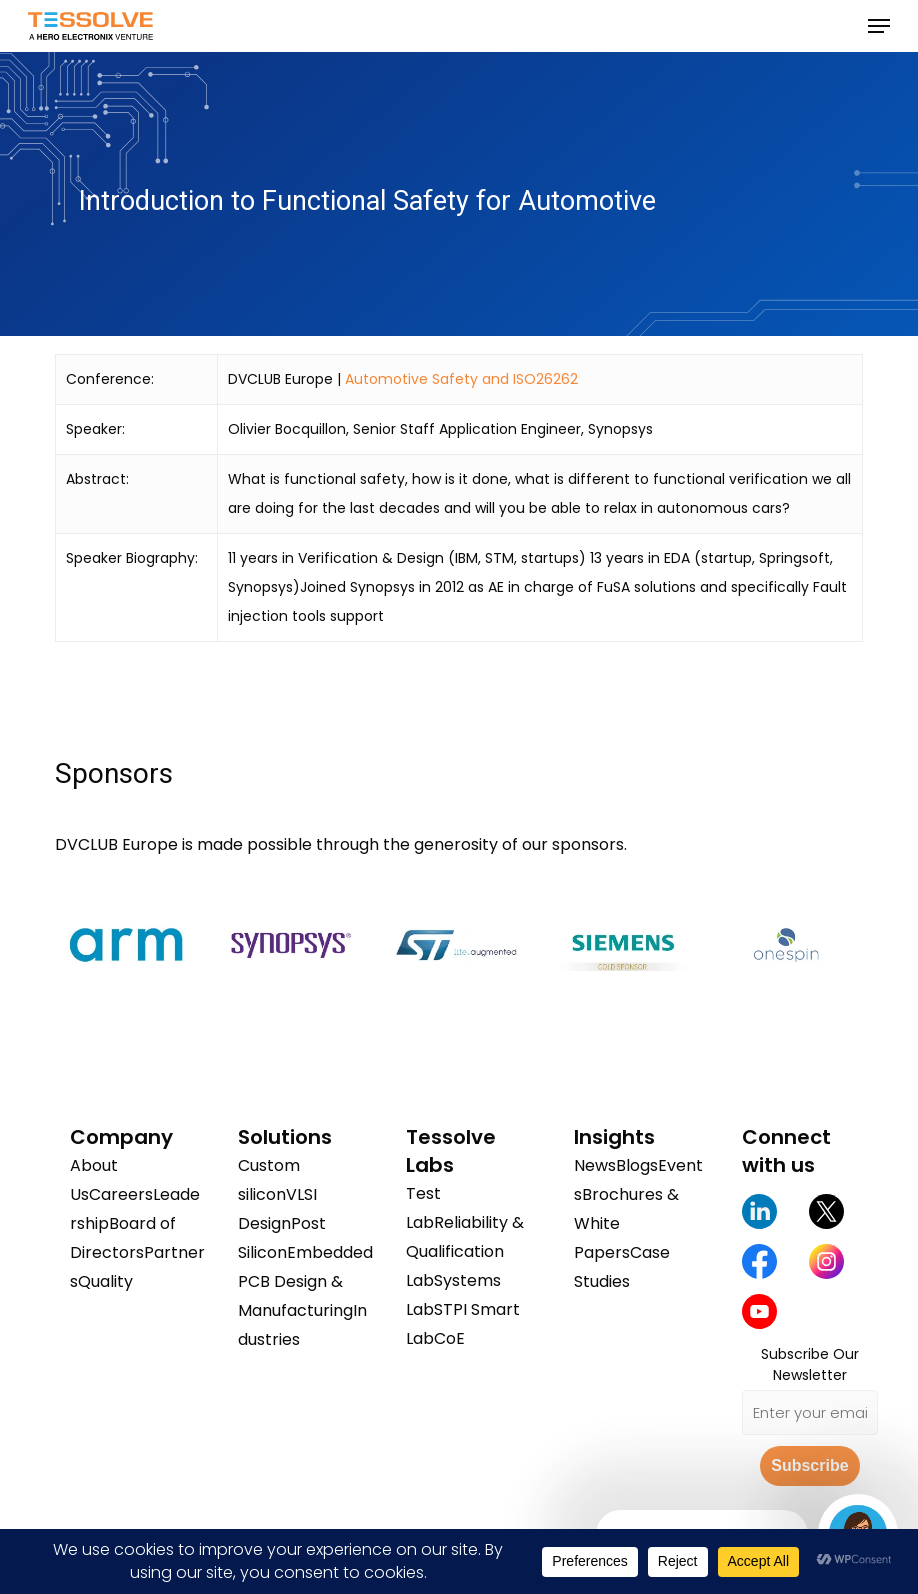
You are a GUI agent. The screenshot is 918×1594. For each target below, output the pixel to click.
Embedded (330, 1252)
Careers (121, 1194)
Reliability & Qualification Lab (465, 1251)
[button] (879, 26)
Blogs (637, 1165)
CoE (449, 1338)
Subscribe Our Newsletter (810, 1364)
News (595, 1165)
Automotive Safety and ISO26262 (461, 379)
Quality (105, 1281)
